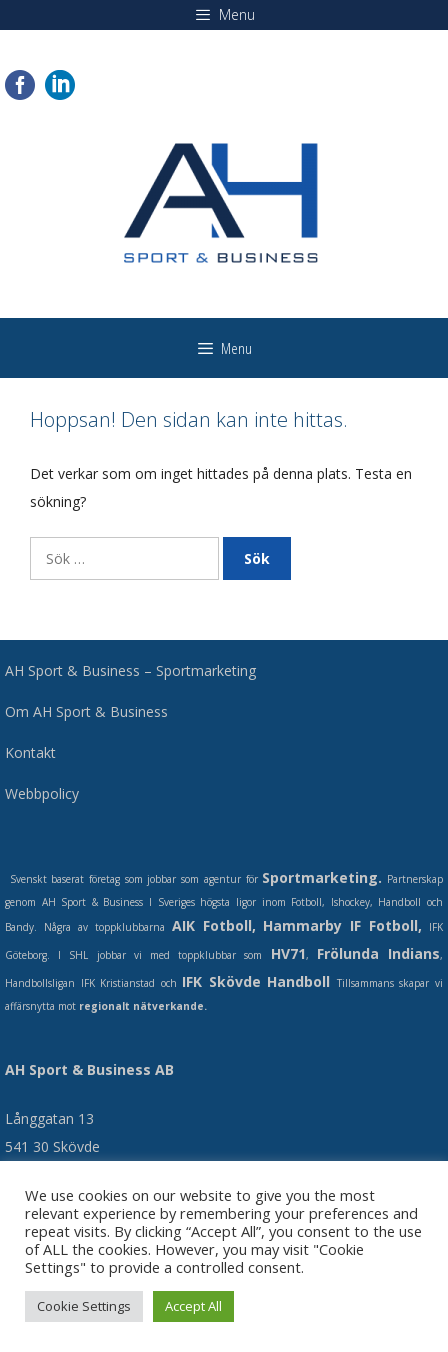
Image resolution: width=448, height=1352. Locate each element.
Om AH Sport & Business (86, 711)
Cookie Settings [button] (84, 1306)
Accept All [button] (193, 1306)
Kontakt (30, 752)
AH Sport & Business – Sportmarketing (130, 670)
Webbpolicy (42, 793)
